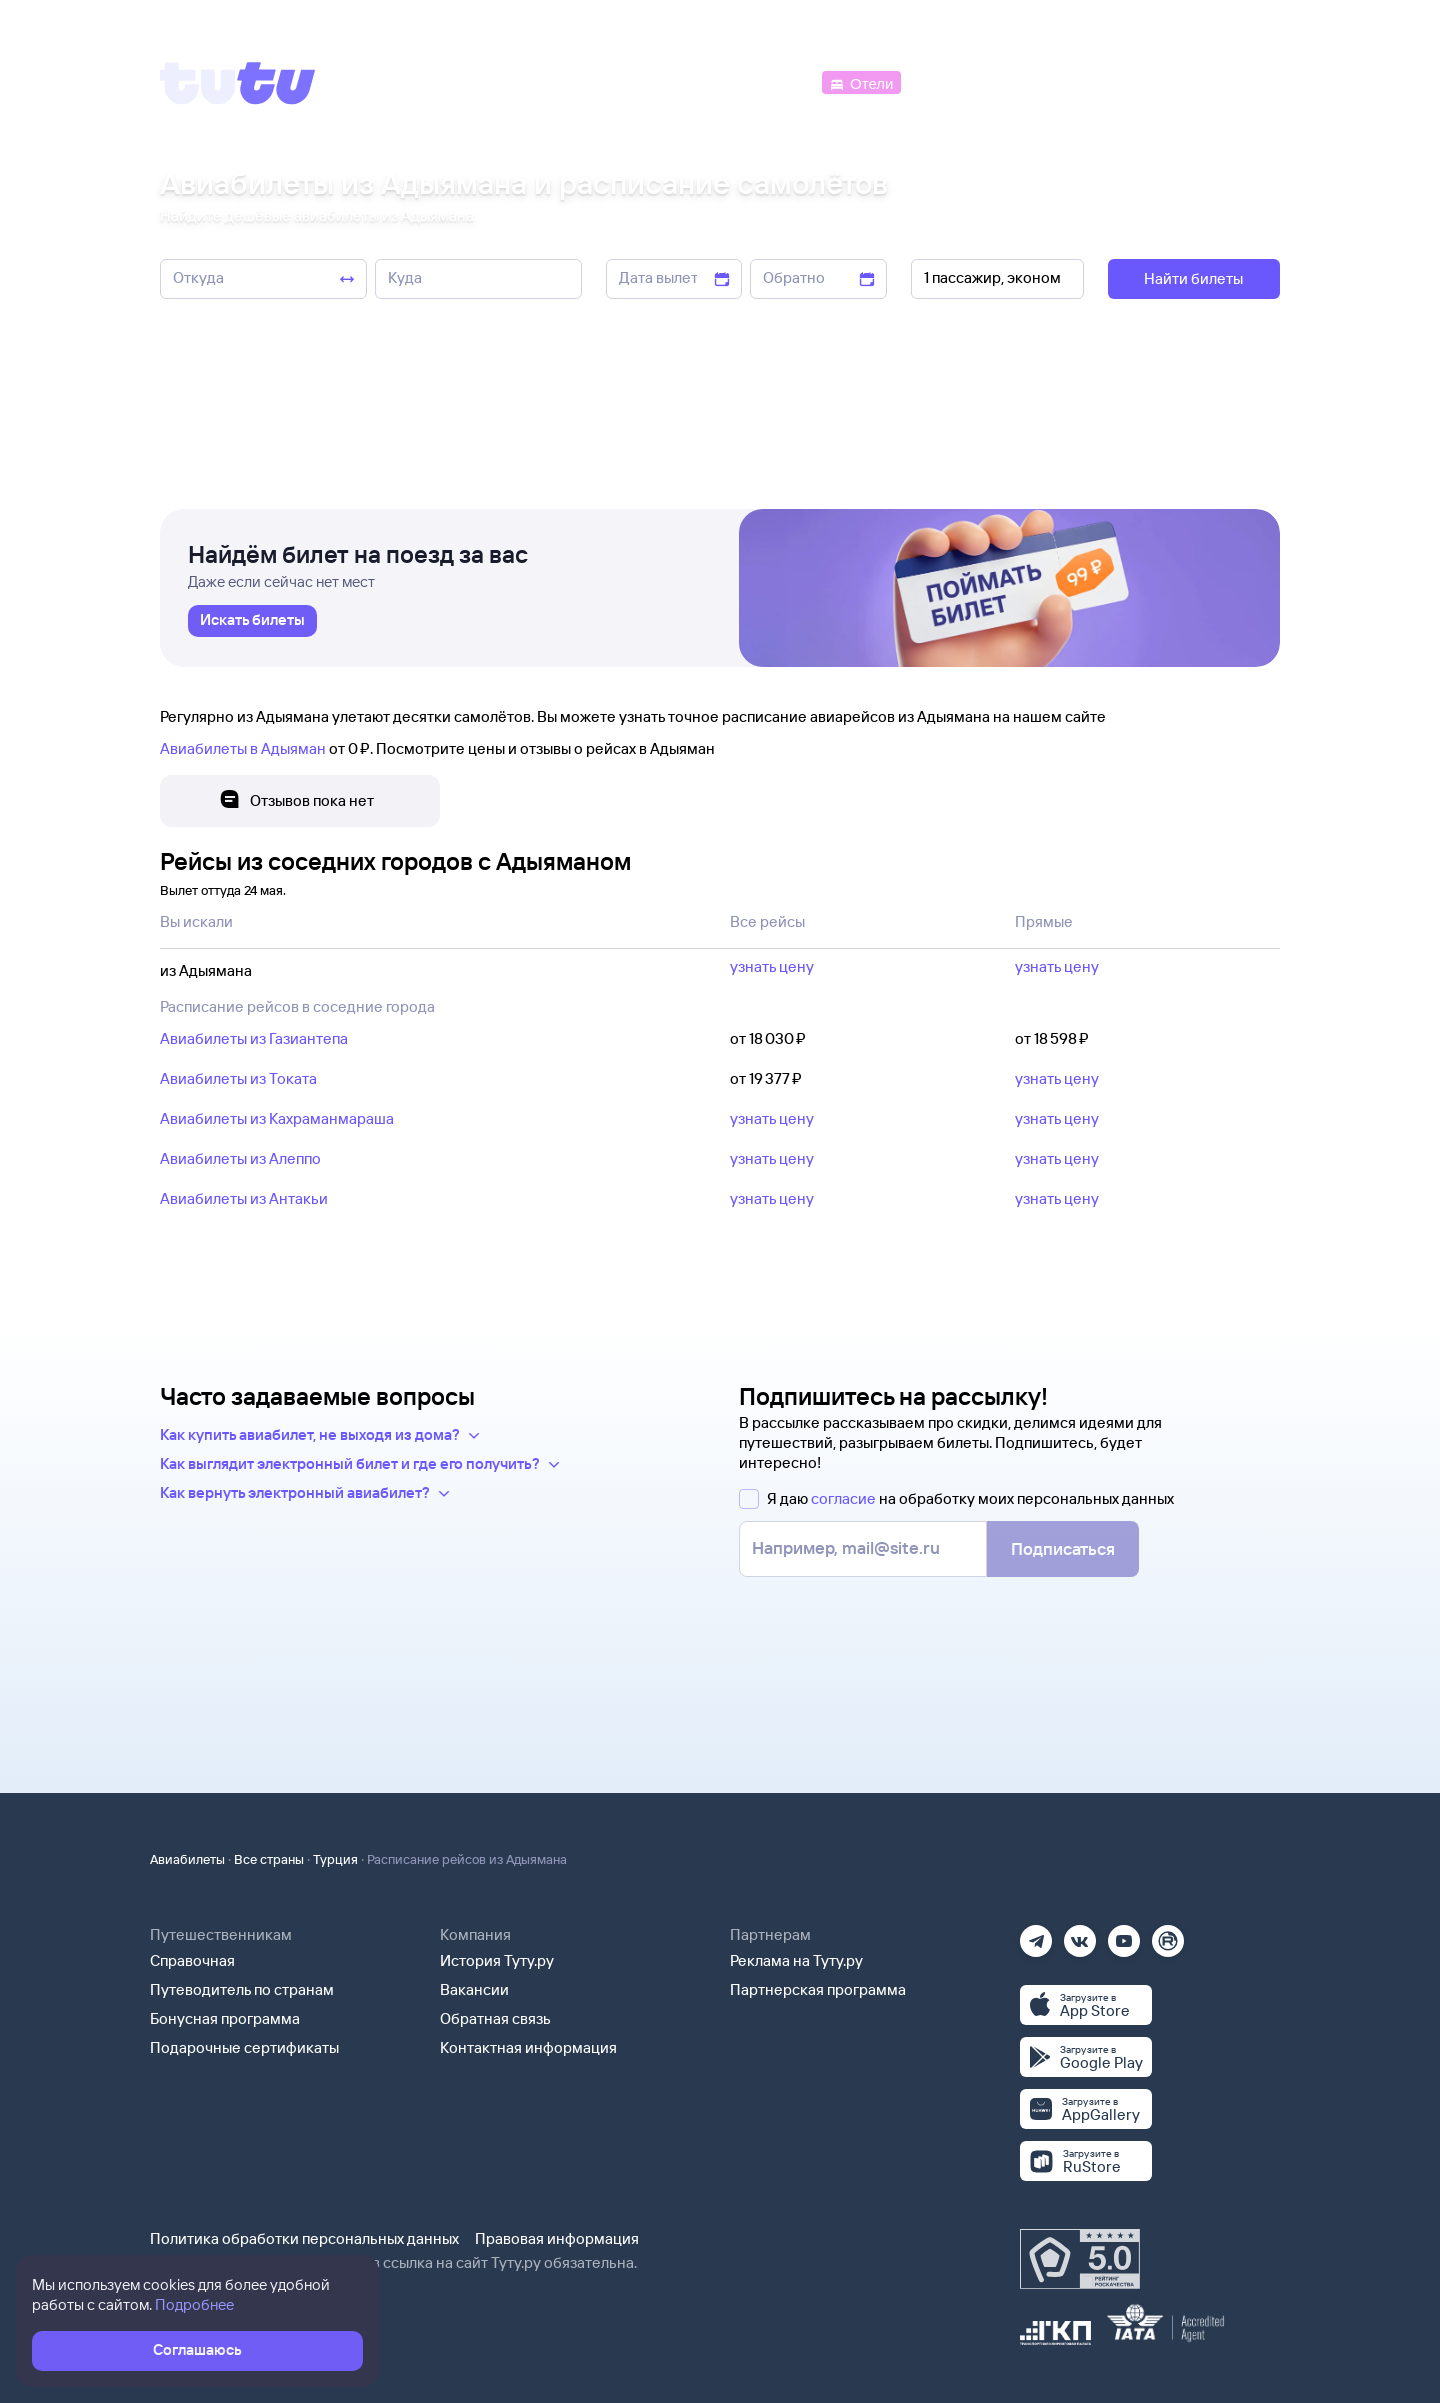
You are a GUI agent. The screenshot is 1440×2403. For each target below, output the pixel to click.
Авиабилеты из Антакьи (244, 1198)
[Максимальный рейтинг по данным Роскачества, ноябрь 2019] (1080, 2259)
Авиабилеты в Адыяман (243, 748)
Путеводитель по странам (242, 1989)
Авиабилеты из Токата (238, 1078)
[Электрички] (953, 81)
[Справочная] (1238, 81)
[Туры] (1041, 81)
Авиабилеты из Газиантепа (254, 1038)
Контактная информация (528, 2047)
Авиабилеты (187, 1859)
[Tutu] (238, 83)
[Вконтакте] (1080, 1934)
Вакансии (474, 1989)
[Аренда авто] (1132, 81)
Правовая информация (557, 2238)
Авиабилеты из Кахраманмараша (277, 1118)
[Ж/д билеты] (669, 81)
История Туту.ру (497, 1960)
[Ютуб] (1124, 1934)
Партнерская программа (818, 1989)
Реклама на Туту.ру (796, 1960)
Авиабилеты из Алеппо (240, 1158)
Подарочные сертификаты (244, 2047)
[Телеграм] (1036, 1934)
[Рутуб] (1168, 1934)
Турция (335, 1859)
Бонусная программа (225, 2018)
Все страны (269, 1859)
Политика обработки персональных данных (304, 2238)
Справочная (192, 1960)
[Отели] (861, 81)
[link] (252, 621)
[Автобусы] (776, 81)
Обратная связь (495, 2018)
